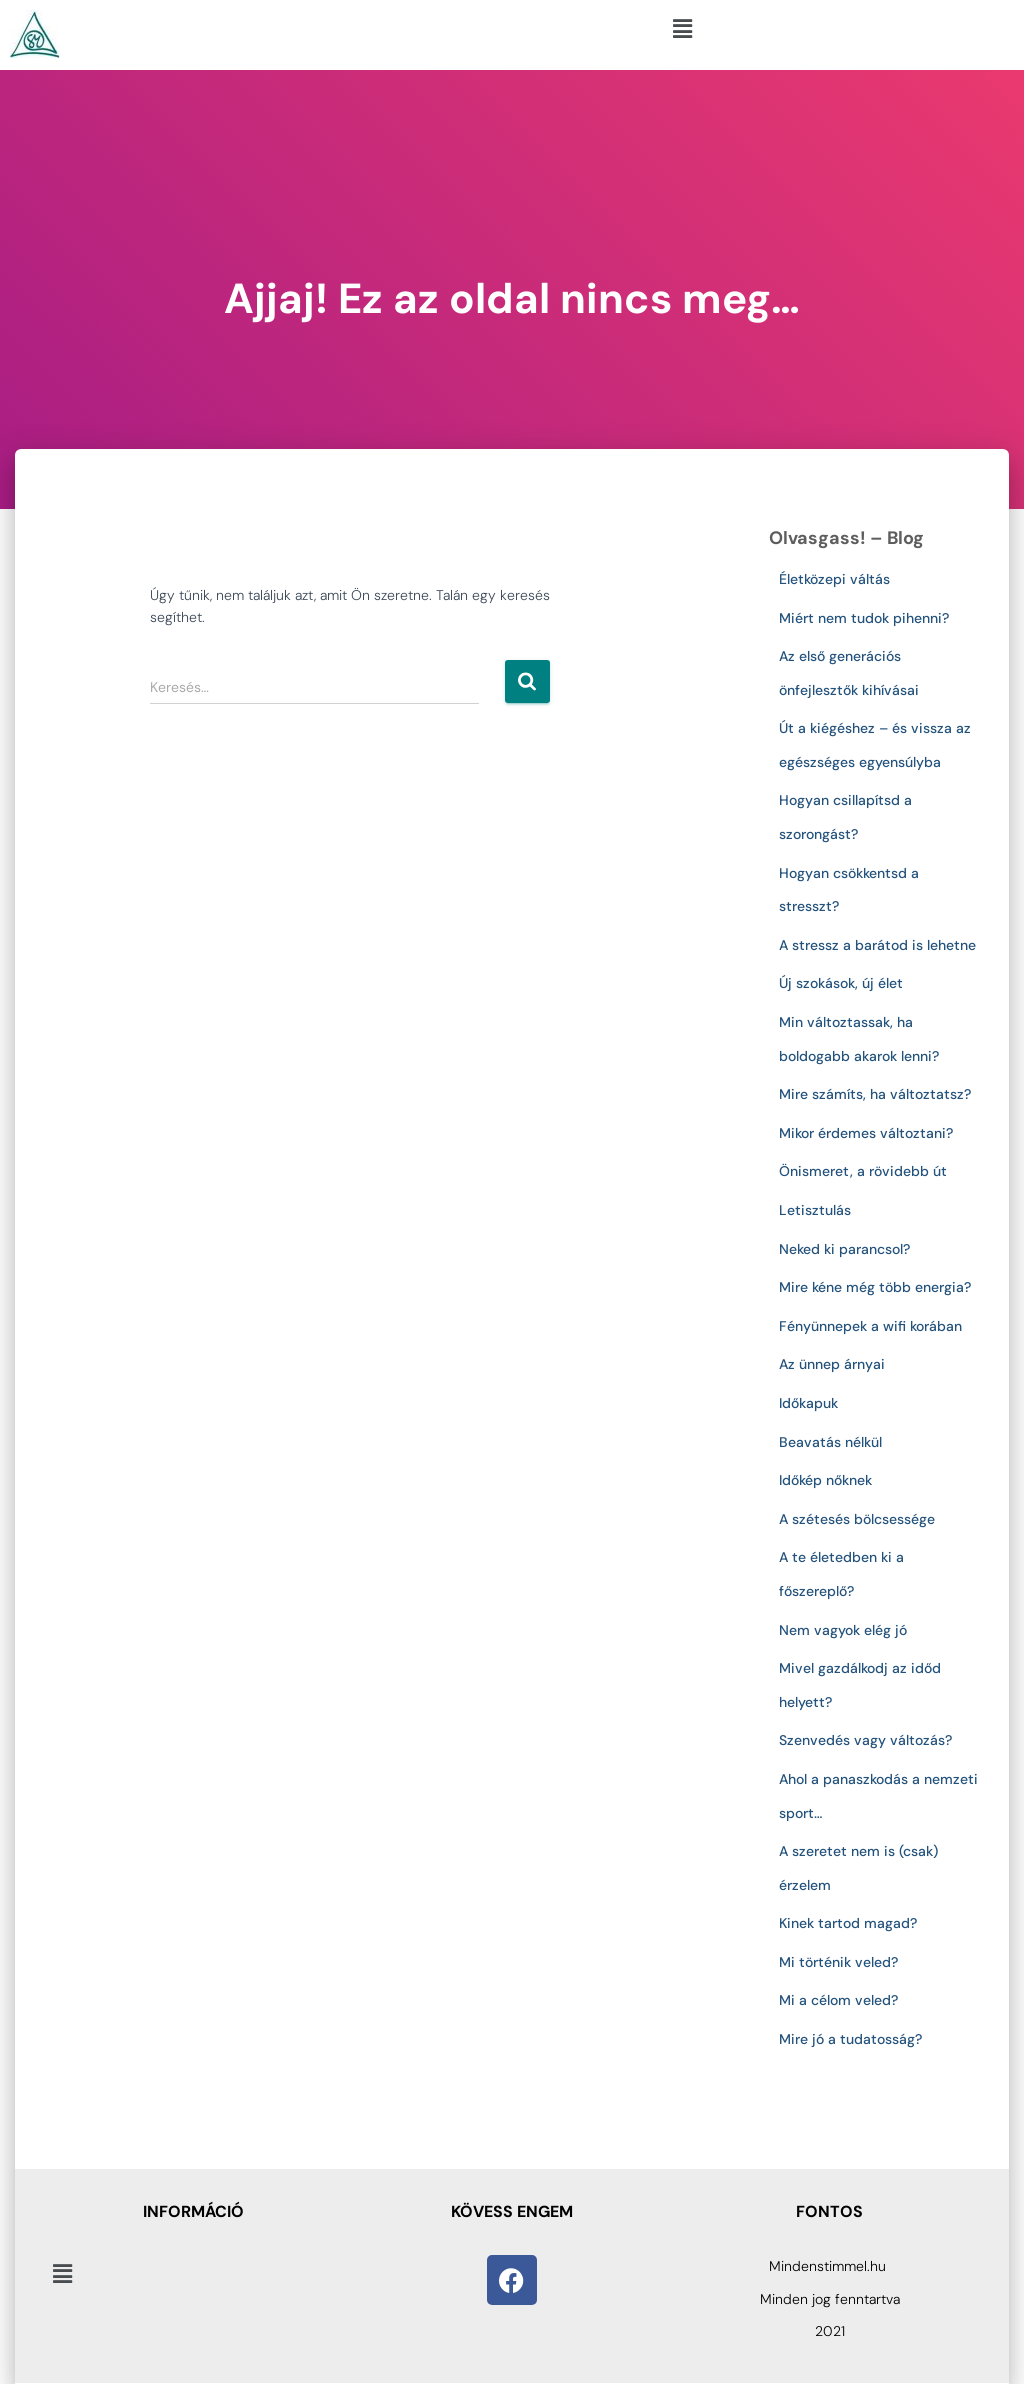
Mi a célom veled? (838, 2000)
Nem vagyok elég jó (843, 1630)
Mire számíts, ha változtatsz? (875, 1094)
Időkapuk (808, 1403)
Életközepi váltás (834, 579)
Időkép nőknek (825, 1480)
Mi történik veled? (838, 1962)
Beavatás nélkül (830, 1442)
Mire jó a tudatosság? (850, 2039)
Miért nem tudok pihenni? (864, 618)
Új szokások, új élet (841, 983)
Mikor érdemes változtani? (866, 1133)
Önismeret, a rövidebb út (863, 1171)
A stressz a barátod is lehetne (877, 945)
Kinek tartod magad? (848, 1923)
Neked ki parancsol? (844, 1249)
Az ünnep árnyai (832, 1364)
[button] (682, 29)
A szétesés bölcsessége (857, 1519)
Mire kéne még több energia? (875, 1287)
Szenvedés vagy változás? (865, 1740)
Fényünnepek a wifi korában (874, 1326)
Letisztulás (815, 1210)
